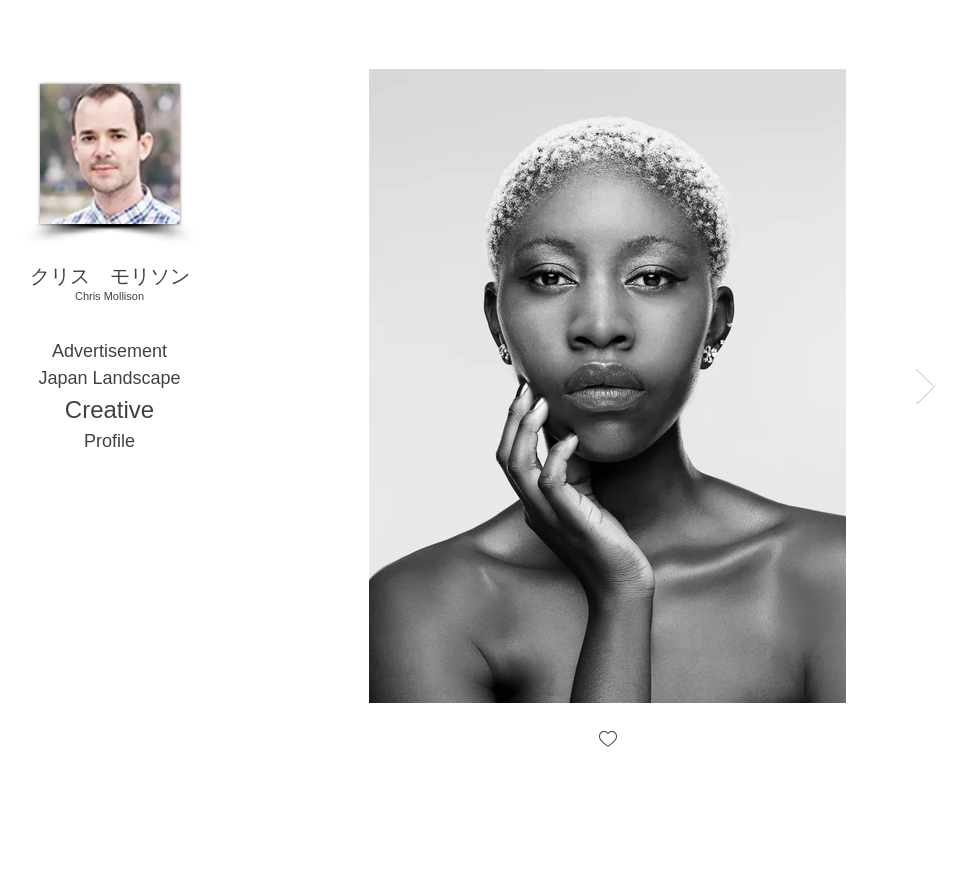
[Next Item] (925, 386)
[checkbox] (608, 740)
